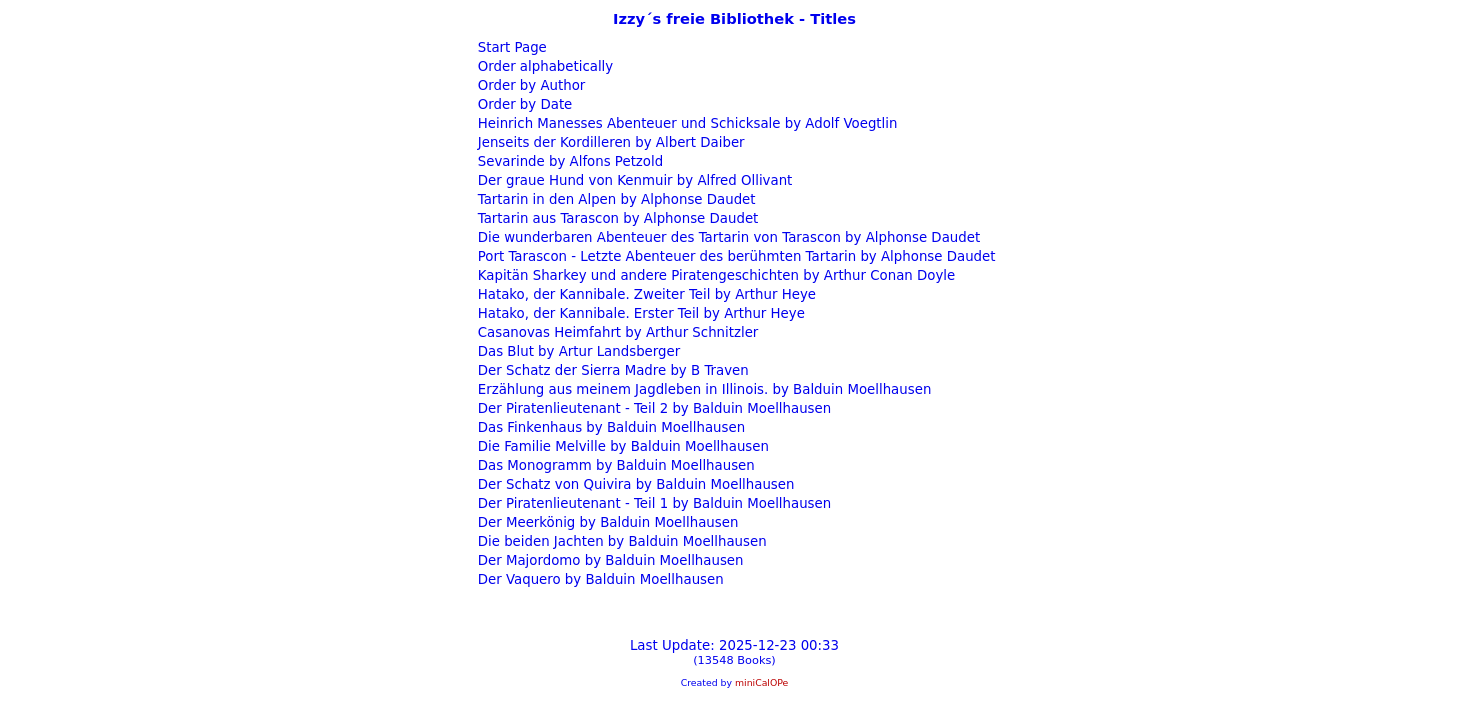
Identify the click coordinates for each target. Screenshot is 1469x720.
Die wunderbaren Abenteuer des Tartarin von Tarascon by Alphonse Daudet (727, 237)
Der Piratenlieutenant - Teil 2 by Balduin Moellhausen (653, 408)
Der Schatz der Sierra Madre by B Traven (611, 370)
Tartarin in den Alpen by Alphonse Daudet (615, 199)
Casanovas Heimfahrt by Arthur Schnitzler (616, 332)
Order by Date (523, 104)
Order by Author (530, 85)
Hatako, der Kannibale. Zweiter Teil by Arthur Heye (645, 294)
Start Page (510, 47)
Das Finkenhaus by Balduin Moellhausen (610, 427)
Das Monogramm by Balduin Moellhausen (614, 465)
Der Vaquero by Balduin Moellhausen (599, 579)
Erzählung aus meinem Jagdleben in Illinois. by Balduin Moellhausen (703, 389)
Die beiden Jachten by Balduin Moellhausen (620, 541)
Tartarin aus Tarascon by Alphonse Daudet (616, 218)
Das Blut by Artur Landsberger (577, 351)
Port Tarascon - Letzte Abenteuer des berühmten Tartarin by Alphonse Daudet (735, 256)
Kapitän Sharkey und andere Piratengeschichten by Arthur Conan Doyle (715, 275)
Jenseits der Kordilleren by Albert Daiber (609, 142)
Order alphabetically (544, 66)
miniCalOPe (761, 682)
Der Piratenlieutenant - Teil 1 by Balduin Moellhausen (653, 503)
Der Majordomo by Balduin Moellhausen (609, 560)
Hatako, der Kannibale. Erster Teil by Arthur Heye (639, 313)
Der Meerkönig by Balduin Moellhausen (606, 522)
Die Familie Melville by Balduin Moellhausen (621, 446)
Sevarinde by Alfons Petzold (569, 161)
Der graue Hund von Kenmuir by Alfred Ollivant (633, 180)
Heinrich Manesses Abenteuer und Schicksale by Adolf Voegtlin (686, 123)
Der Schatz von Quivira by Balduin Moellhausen (634, 484)
